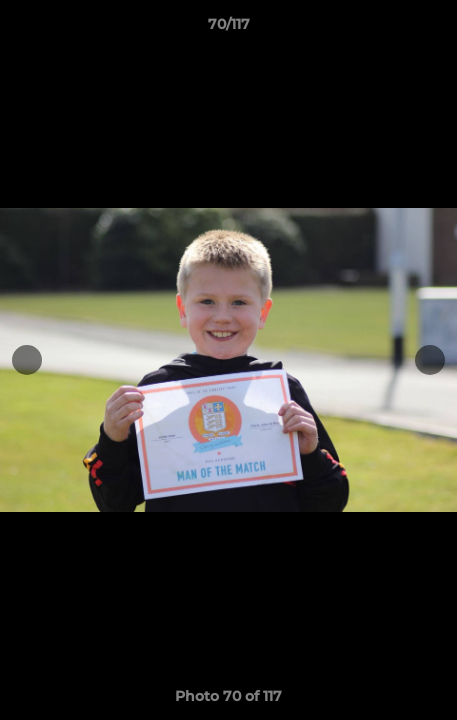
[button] (433, 29)
